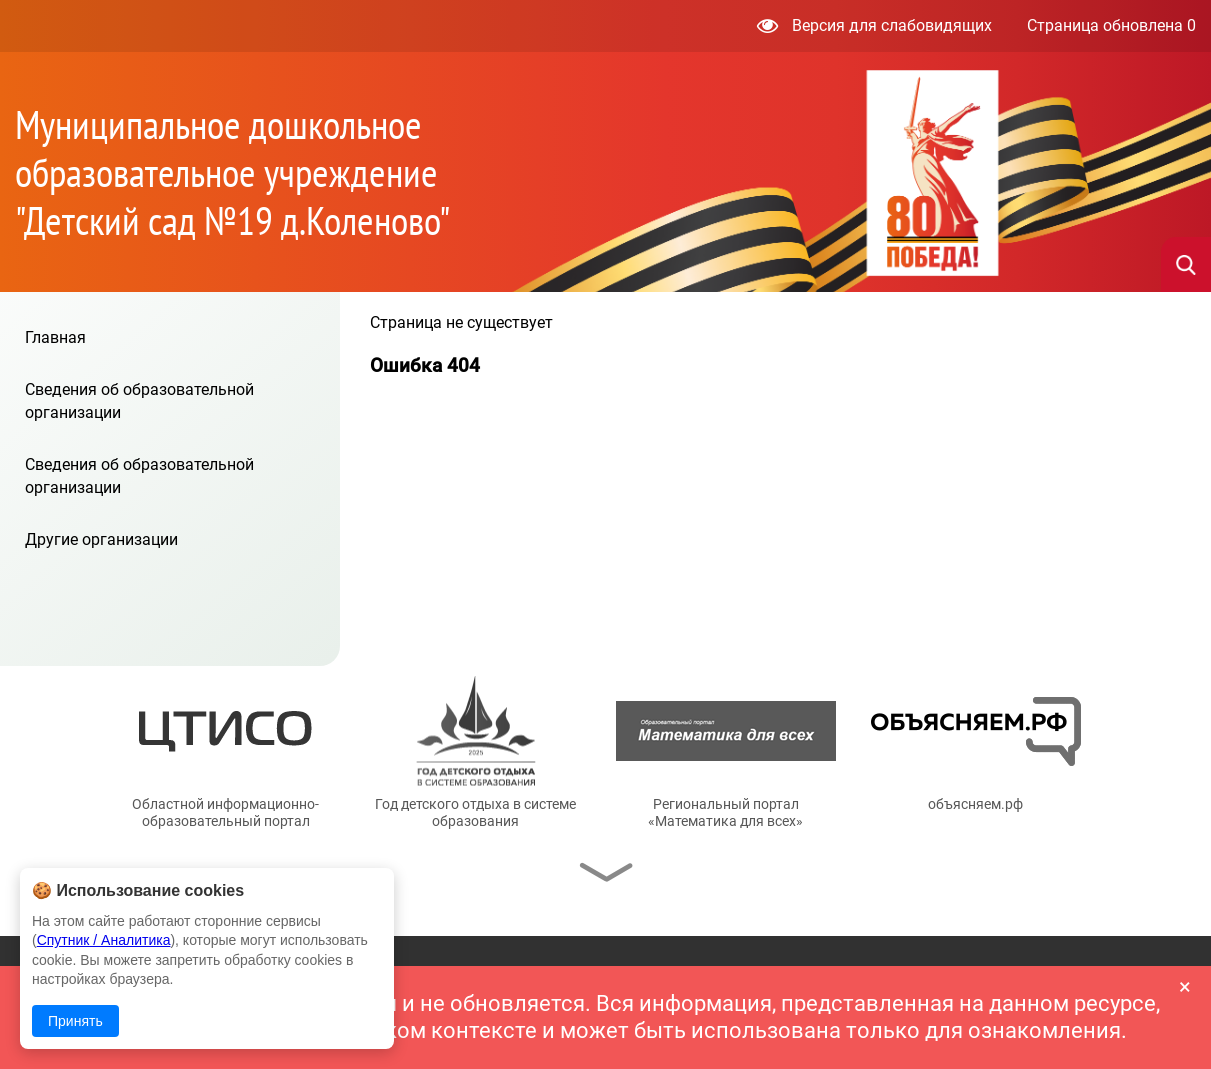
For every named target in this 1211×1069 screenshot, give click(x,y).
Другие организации (101, 539)
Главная (55, 337)
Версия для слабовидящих (874, 25)
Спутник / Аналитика (104, 940)
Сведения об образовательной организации (139, 400)
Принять (75, 1021)
